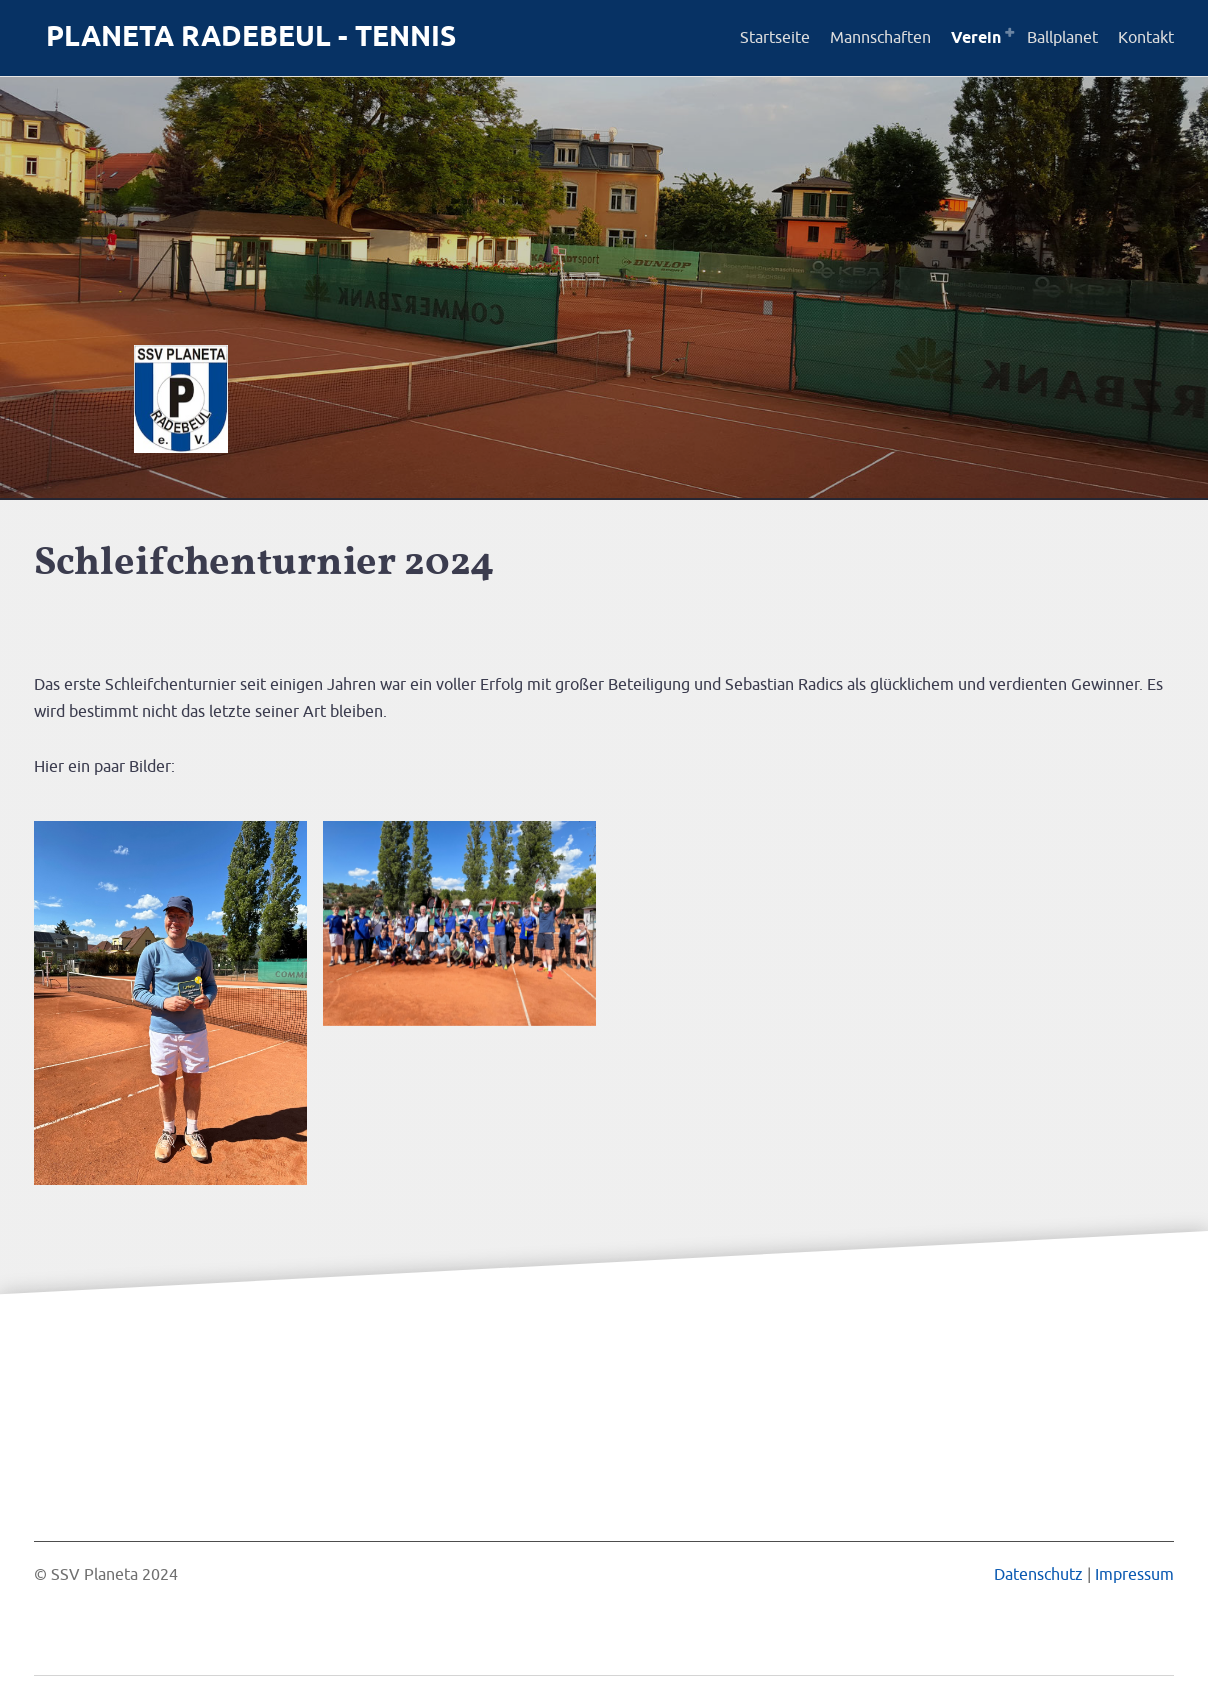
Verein (976, 38)
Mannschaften (880, 38)
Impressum (1134, 1575)
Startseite (775, 38)
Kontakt (1146, 38)
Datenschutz (1038, 1575)
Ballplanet (1062, 38)
